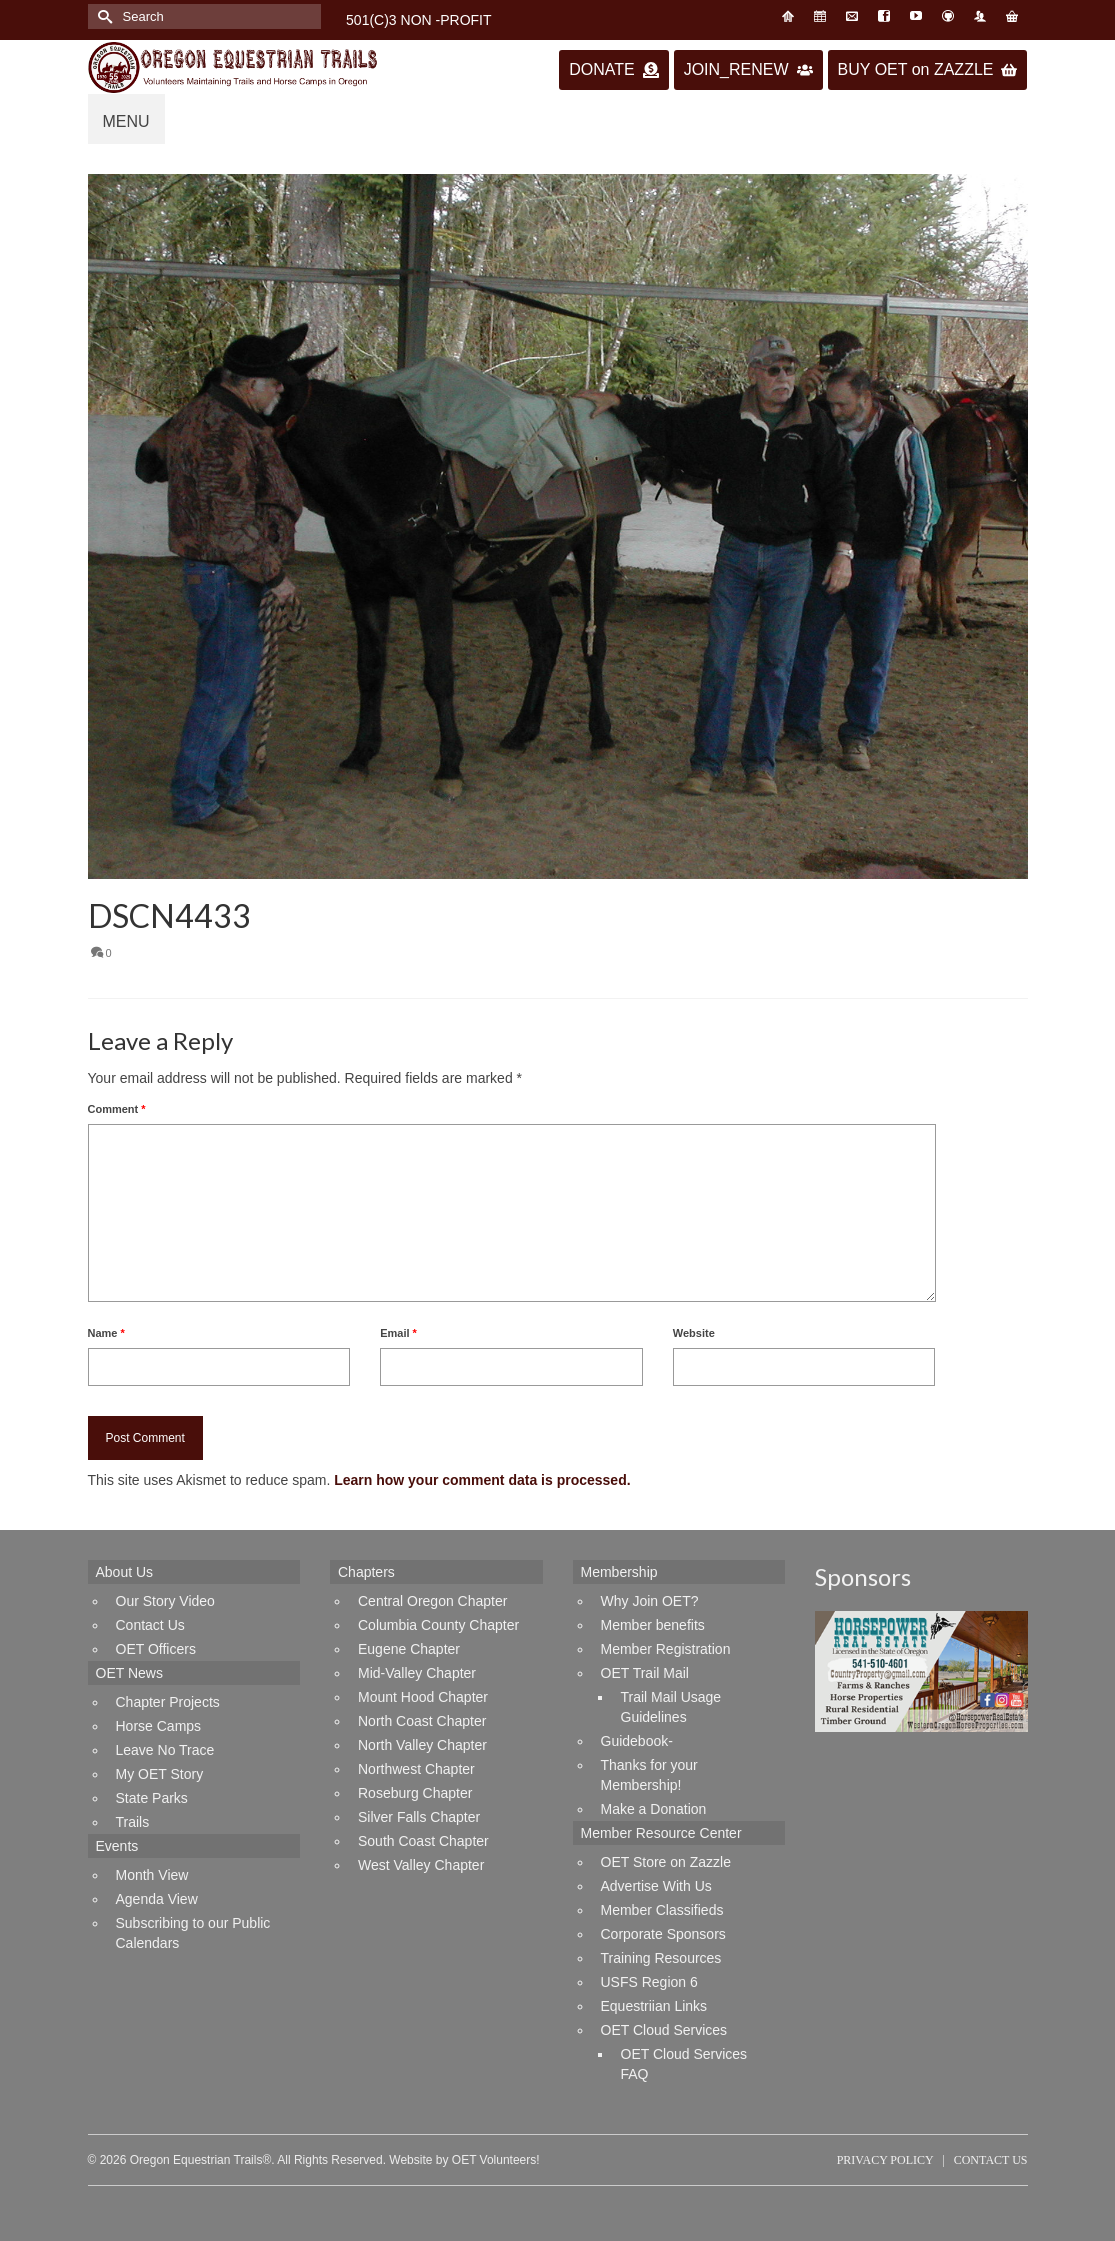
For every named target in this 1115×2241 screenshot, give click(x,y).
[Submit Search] (103, 16)
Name (106, 1333)
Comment (117, 1109)
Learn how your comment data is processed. (482, 1480)
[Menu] (126, 119)
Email (398, 1333)
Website (694, 1333)
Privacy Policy (885, 2160)
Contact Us (991, 2160)
